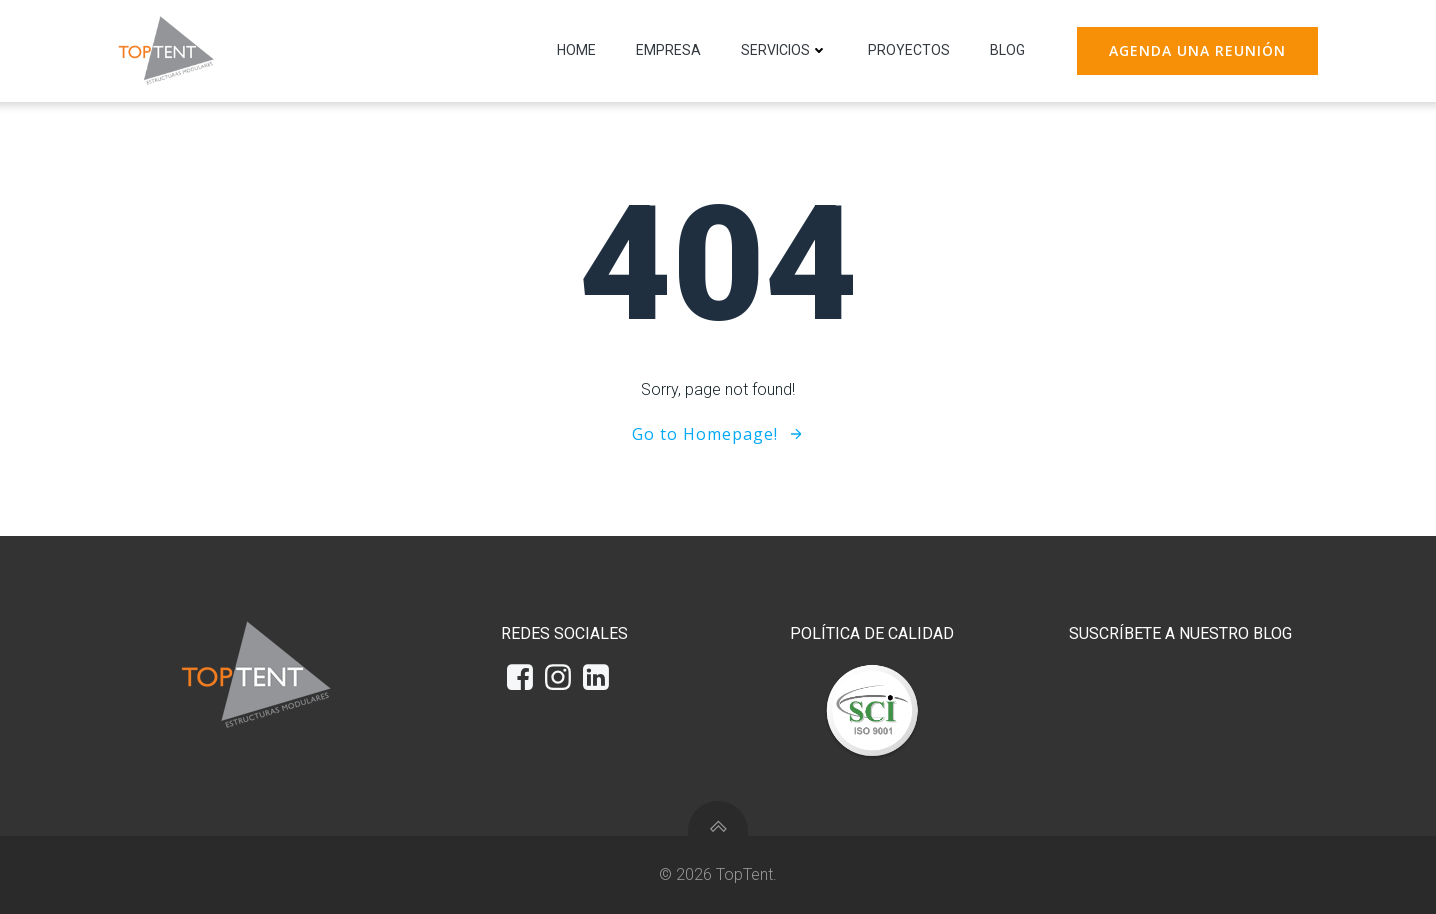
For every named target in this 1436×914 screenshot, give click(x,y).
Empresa (668, 50)
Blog (1007, 50)
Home (576, 50)
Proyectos (909, 50)
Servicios (784, 50)
